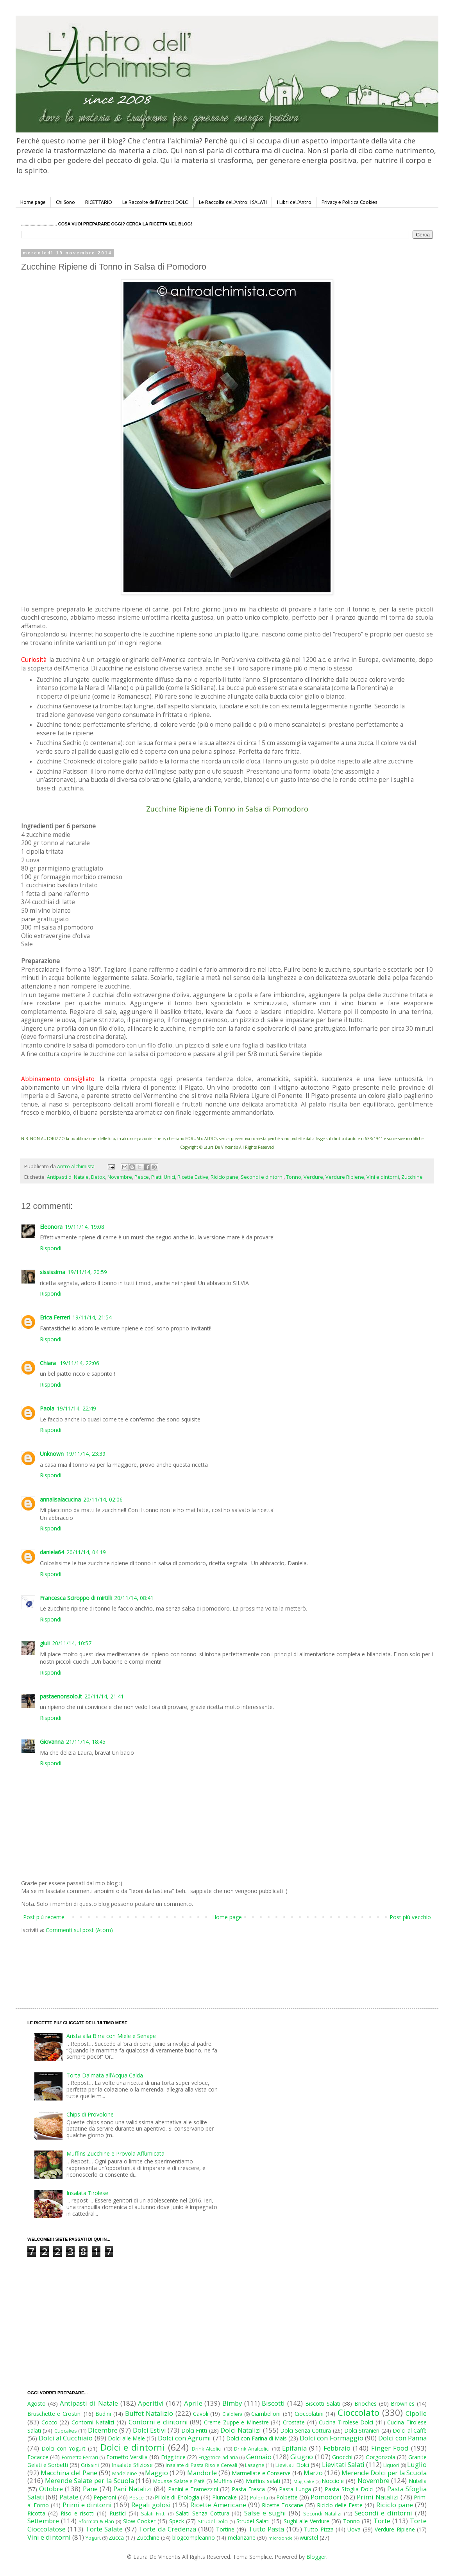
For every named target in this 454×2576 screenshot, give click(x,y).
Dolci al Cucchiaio (66, 2437)
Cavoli (200, 2413)
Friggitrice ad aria (218, 2457)
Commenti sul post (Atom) (79, 1930)
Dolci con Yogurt (63, 2448)
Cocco (49, 2422)
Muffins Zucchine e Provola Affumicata (115, 2153)
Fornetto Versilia (127, 2457)
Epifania (294, 2448)
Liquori (391, 2465)
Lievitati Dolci (292, 2465)
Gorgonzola (380, 2457)
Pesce (141, 1177)
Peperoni (104, 2497)
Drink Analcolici (252, 2449)
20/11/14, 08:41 (134, 1598)
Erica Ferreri (55, 1317)
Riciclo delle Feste (340, 2505)
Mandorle (202, 2472)
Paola (47, 1408)
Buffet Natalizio (149, 2413)
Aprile (193, 2403)
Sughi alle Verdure (306, 2521)
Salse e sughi (265, 2512)
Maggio (156, 2472)
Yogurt (93, 2538)
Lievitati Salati (343, 2464)
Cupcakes (65, 2431)
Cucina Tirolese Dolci (346, 2422)
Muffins (222, 2481)
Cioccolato (358, 2412)
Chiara (48, 1363)
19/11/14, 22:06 (79, 1363)
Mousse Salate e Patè (179, 2481)
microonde (280, 2538)
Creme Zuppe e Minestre (236, 2422)
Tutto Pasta (266, 2528)
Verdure (313, 1177)
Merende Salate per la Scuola (89, 2480)
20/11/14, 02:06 (103, 1499)
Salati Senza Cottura (202, 2513)
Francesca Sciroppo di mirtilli (76, 1598)
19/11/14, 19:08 (84, 1226)
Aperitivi (151, 2403)
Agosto (36, 2403)
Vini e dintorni (382, 1177)
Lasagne (255, 2465)
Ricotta (36, 2513)
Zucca (116, 2537)
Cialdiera (232, 2414)
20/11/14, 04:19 (86, 1552)
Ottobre (51, 2488)
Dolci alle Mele (126, 2438)
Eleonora (51, 1226)
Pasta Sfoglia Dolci (349, 2489)
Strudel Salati (253, 2521)
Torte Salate (104, 2528)
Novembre (119, 1177)
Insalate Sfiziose (132, 2465)
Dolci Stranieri (361, 2430)
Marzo (313, 2472)
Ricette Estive (192, 1177)
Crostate (294, 2422)
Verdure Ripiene (344, 1177)
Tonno (293, 1177)
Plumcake (224, 2497)
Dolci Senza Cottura (305, 2430)
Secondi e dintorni (262, 1177)
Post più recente (43, 1917)
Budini (103, 2413)
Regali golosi (151, 2504)
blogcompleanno (193, 2537)
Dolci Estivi (149, 2430)
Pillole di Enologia (177, 2497)
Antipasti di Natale (68, 1177)
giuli (45, 1643)
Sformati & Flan (96, 2521)
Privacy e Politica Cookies (349, 202)
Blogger (316, 2556)
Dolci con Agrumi (184, 2437)
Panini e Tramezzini (193, 2489)
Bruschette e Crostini (54, 2413)
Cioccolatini (309, 2413)
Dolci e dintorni (132, 2447)
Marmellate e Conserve (261, 2473)
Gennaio (259, 2456)
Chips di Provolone (90, 2114)
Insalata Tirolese (87, 2193)
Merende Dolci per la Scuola (384, 2472)
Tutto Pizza (318, 2529)
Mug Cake (303, 2481)
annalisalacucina (60, 1499)
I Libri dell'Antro (294, 202)
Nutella (418, 2481)
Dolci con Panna (402, 2437)
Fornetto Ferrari (80, 2457)
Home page (33, 202)
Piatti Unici (163, 1177)
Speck (176, 2521)
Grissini (90, 2465)
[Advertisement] (210, 1963)
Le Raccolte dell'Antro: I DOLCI (155, 202)
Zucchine (412, 1177)
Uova (354, 2529)
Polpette (287, 2497)
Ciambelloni (266, 2413)
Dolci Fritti (194, 2430)
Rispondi (50, 1248)
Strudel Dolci (213, 2521)
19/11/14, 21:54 (92, 1317)
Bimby (232, 2403)
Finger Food (390, 2448)
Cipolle (416, 2413)
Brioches (365, 2403)
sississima (52, 1272)
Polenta (259, 2497)
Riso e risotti (78, 2513)
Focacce (37, 2457)
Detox (98, 1177)
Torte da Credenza (167, 2528)
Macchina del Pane (69, 2472)
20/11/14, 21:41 (104, 1696)
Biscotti (273, 2403)
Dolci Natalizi (240, 2430)
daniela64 (52, 1552)
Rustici (117, 2513)
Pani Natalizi (132, 2488)
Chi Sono (65, 202)
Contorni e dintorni (158, 2421)
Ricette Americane (218, 2504)
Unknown (52, 1453)
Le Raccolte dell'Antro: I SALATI (233, 202)
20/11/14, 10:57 (71, 1643)
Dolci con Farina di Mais (256, 2438)
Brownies (403, 2403)
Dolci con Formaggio (331, 2437)
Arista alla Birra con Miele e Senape (111, 2036)
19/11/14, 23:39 (85, 1453)
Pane (90, 2488)
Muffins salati (263, 2481)
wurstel (309, 2537)
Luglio (417, 2464)
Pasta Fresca (248, 2489)
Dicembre (103, 2430)
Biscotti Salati (322, 2403)
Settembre (43, 2520)
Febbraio (337, 2448)
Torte (382, 2520)
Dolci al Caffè (410, 2430)
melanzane (242, 2537)
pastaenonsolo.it (61, 1696)
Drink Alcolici (207, 2449)
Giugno (301, 2456)
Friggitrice (173, 2457)
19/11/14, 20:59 (87, 1272)
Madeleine (124, 2473)
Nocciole (333, 2481)
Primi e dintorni (87, 2504)
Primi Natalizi (378, 2496)
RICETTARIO (98, 202)
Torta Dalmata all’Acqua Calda (104, 2075)
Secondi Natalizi (322, 2513)
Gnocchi (342, 2457)
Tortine (225, 2529)
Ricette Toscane (282, 2505)
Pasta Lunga (295, 2489)
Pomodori (326, 2496)
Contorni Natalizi (92, 2422)
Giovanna (52, 1741)
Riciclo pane (224, 1177)
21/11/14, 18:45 (85, 1741)
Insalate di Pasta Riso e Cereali (201, 2465)
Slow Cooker (139, 2521)
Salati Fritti (153, 2513)
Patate (69, 2496)
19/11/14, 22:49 (76, 1408)
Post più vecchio (410, 1917)
